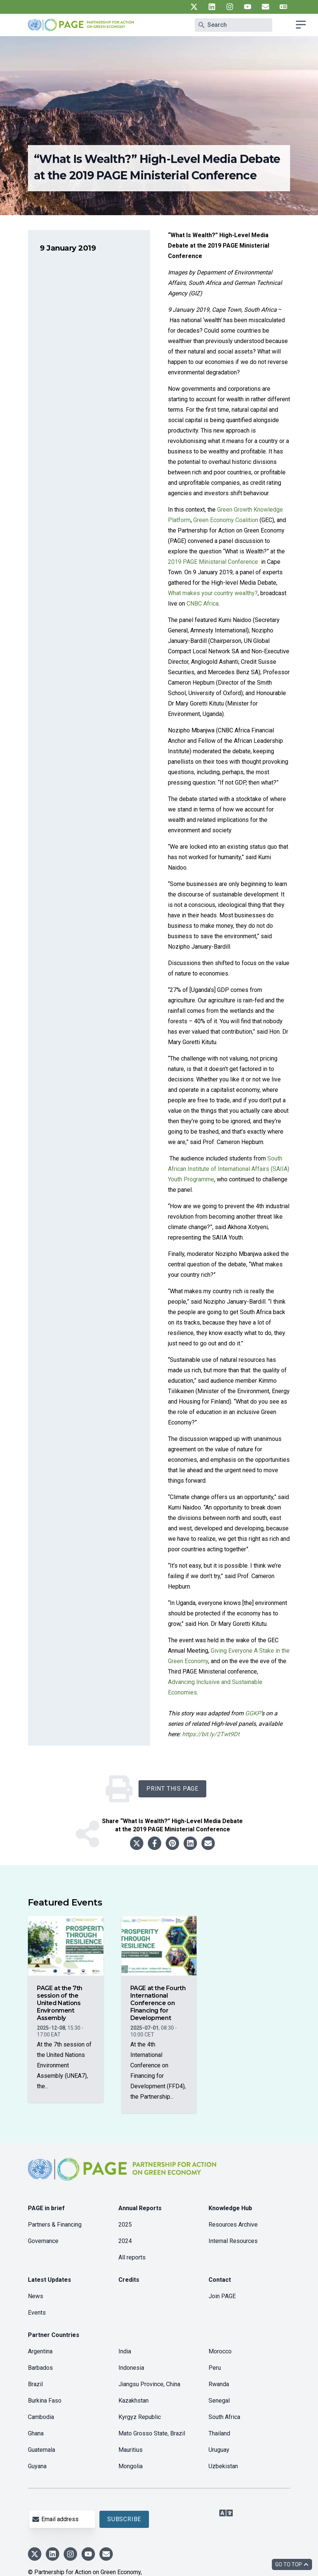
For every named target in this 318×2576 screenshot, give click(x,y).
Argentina (40, 2351)
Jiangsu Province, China (149, 2384)
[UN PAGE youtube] (247, 6)
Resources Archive (233, 2224)
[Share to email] (208, 1843)
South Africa (224, 2417)
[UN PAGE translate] (283, 6)
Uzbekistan (223, 2466)
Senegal (219, 2400)
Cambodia (41, 2417)
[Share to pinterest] (172, 1843)
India (124, 2351)
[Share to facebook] (154, 1843)
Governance (43, 2240)
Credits (128, 2279)
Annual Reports (140, 2208)
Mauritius (130, 2449)
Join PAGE (222, 2296)
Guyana (37, 2466)
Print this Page (172, 1788)
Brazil (35, 2384)
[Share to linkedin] (190, 1843)
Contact (220, 2279)
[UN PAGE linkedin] (212, 6)
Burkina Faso (44, 2400)
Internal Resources (233, 2240)
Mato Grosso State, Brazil (151, 2433)
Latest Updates (49, 2279)
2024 (125, 2240)
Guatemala (41, 2449)
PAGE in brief (46, 2208)
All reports (132, 2257)
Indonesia (131, 2367)
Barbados (40, 2367)
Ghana (36, 2433)
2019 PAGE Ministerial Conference (214, 561)
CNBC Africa (203, 603)
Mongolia (130, 2466)
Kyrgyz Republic (139, 2417)
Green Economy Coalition (225, 520)
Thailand (219, 2433)
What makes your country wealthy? (213, 593)
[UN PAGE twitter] (194, 6)
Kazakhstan (133, 2400)
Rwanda (219, 2384)
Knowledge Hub (230, 2208)
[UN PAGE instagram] (229, 6)
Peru (215, 2367)
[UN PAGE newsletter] (265, 6)
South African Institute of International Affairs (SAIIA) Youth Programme (228, 1169)
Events (37, 2312)
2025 (125, 2224)
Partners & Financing (55, 2224)
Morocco (220, 2351)
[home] (123, 2175)
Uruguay (219, 2449)
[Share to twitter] (136, 1843)
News (35, 2296)
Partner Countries (53, 2334)
